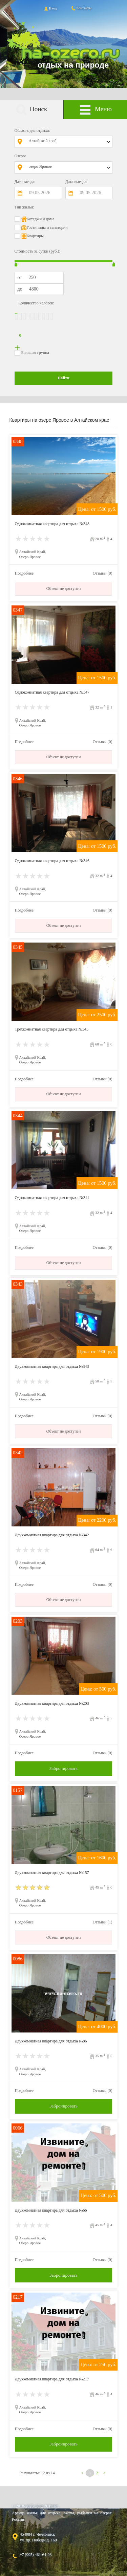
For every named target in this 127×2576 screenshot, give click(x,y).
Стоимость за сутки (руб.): (37, 251)
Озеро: (20, 156)
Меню (95, 110)
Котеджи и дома (41, 219)
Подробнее (24, 573)
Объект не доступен (63, 588)
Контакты (81, 8)
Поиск (31, 110)
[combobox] (68, 141)
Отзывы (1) (102, 1922)
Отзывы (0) (102, 573)
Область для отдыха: (32, 130)
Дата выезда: (76, 181)
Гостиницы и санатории (47, 227)
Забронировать (63, 1768)
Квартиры (35, 236)
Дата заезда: (25, 181)
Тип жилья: (24, 207)
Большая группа (35, 352)
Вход (50, 8)
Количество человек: (36, 303)
